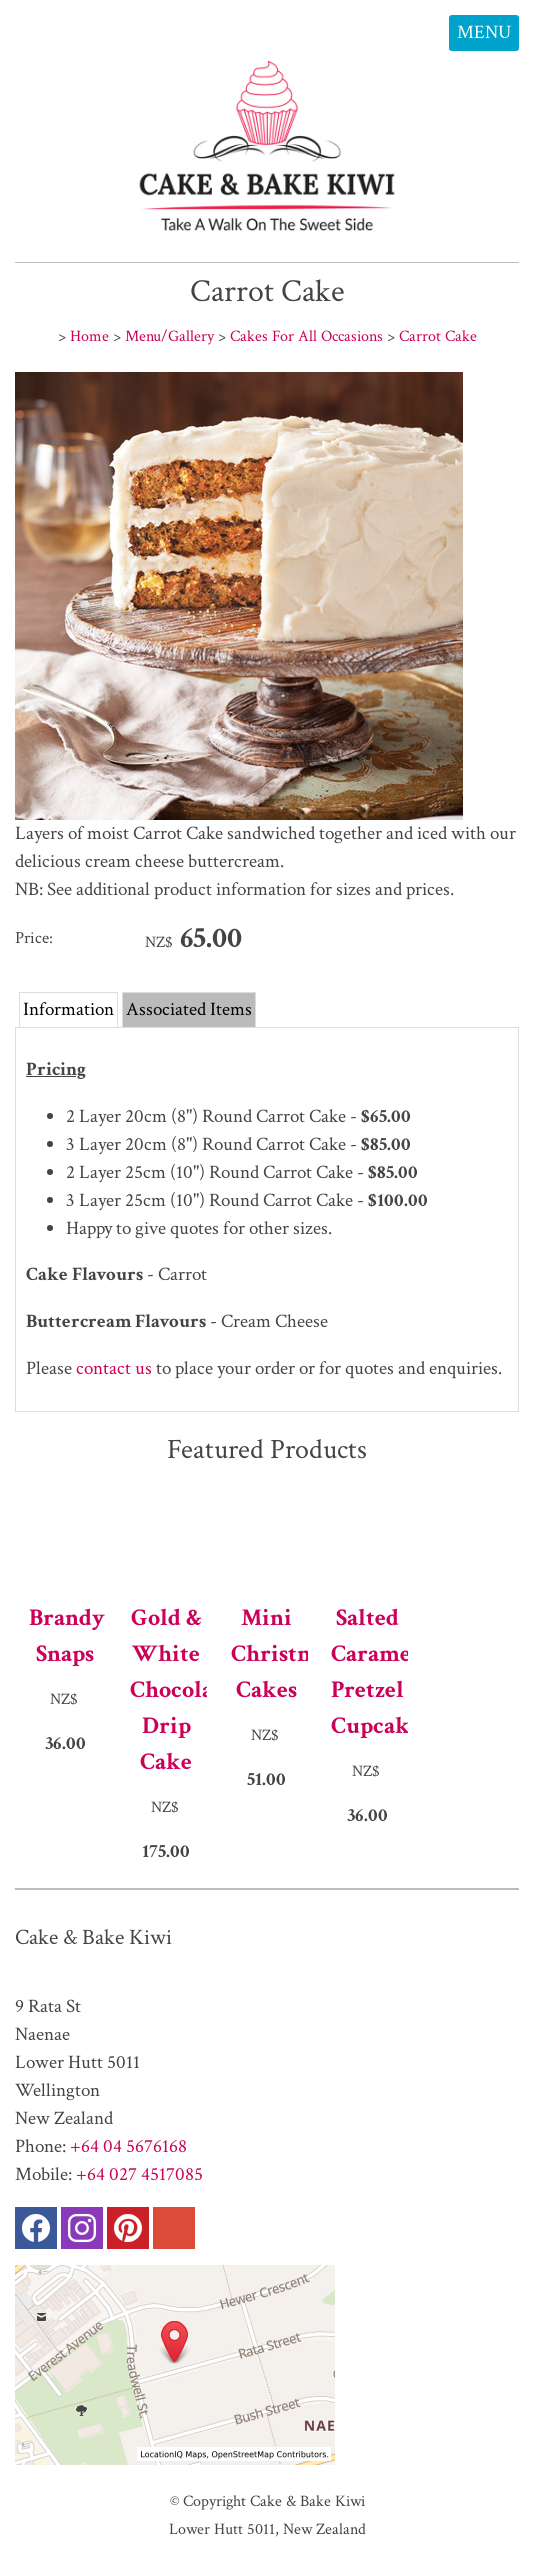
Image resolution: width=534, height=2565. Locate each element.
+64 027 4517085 (139, 2174)
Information (68, 1009)
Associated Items (189, 1009)
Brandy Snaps (65, 1635)
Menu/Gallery (169, 336)
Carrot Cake (438, 336)
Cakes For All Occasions (306, 336)
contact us (112, 1368)
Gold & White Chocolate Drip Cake (166, 1689)
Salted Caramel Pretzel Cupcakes (367, 1671)
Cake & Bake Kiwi (307, 2501)
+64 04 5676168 (128, 2146)
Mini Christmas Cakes (267, 1653)
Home (89, 336)
